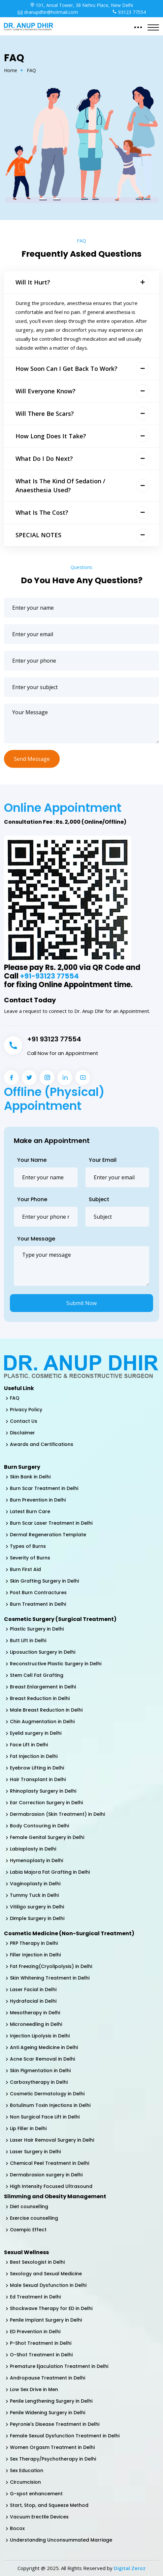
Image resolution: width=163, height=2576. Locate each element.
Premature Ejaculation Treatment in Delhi (59, 2366)
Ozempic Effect (28, 2229)
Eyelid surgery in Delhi (35, 1733)
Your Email (102, 1160)
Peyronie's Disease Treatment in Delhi (54, 2424)
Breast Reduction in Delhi (40, 1698)
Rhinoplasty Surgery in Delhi (43, 1791)
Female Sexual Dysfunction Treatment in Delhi (64, 2435)
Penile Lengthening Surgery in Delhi (51, 2401)
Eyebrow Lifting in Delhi (37, 1768)
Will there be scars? (45, 413)
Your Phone (32, 1199)
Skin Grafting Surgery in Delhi (44, 1581)
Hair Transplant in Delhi (38, 1779)
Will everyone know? (46, 391)
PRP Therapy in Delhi (34, 1943)
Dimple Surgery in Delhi (37, 1918)
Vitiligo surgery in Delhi (37, 1906)
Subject (99, 1199)
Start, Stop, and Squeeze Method (49, 2505)
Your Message (36, 1239)
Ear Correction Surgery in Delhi (46, 1802)
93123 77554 (129, 12)
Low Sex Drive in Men (34, 2389)
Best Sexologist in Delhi (37, 2262)
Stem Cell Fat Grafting (36, 1675)
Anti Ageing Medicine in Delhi (44, 2047)
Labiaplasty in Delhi (33, 1849)
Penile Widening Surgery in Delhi (47, 2412)
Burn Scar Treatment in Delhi (44, 1488)
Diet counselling (29, 2206)
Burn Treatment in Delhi (38, 1604)
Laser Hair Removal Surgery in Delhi (52, 2140)
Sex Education (26, 2470)
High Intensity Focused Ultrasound (51, 2186)
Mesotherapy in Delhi (35, 2012)
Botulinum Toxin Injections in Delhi (50, 2105)
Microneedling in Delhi (36, 2024)
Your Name (32, 1160)
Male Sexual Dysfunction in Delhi (48, 2285)
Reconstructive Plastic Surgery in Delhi (55, 1663)
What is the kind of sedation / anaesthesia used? (60, 485)
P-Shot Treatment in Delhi (40, 2343)
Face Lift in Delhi (29, 1744)
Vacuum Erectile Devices (39, 2516)
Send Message (32, 759)
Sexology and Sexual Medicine (46, 2273)
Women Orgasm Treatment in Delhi (52, 2447)
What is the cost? (42, 512)
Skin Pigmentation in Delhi (40, 2070)
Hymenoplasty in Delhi (36, 1860)
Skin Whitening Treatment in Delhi (49, 1978)
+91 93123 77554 (54, 1039)
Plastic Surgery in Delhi (37, 1629)
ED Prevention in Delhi (35, 2331)
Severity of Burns (30, 1557)
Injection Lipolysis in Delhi (40, 2035)
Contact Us (23, 1421)
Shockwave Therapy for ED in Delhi (51, 2308)
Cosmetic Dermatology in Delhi (47, 2093)
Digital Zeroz (130, 2568)
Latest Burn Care (30, 1511)
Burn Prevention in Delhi (38, 1500)
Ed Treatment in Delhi (35, 2296)
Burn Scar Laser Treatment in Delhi (51, 1523)
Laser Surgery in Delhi (35, 2151)
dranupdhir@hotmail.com (47, 12)
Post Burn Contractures (38, 1592)
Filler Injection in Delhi (35, 1954)
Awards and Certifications (41, 1444)
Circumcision (25, 2482)
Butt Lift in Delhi (28, 1640)
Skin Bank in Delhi (30, 1476)
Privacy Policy (26, 1409)
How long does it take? (51, 436)
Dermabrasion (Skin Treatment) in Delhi (57, 1814)
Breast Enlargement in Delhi (43, 1686)
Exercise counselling (34, 2218)
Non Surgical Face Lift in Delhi (45, 2117)
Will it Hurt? (33, 282)
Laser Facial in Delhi (33, 1989)
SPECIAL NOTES (38, 535)
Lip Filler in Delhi (28, 2128)
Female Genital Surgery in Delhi (47, 1837)
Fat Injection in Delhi (33, 1756)
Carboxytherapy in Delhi (39, 2082)
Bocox (17, 2528)
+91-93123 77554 (50, 976)
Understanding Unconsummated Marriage (61, 2540)
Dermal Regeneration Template (48, 1534)
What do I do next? (44, 458)
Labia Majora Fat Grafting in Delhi (50, 1872)
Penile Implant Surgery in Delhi (46, 2320)
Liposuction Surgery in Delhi (42, 1652)
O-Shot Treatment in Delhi (41, 2354)
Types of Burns (28, 1546)
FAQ (14, 1398)
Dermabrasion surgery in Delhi (46, 2174)
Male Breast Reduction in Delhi (46, 1710)
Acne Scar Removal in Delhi (42, 2059)
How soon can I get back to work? (66, 368)
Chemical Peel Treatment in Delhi (49, 2163)
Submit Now (81, 1303)
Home (10, 70)
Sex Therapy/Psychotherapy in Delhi (53, 2459)
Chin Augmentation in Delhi (42, 1721)
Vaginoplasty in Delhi (35, 1883)
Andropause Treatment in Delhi (47, 2378)
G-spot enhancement (36, 2493)
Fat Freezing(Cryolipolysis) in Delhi (51, 1966)
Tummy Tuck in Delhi (34, 1895)
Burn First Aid (25, 1569)
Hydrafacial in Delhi (33, 2001)
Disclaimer (22, 1432)
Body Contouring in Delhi (39, 1825)
